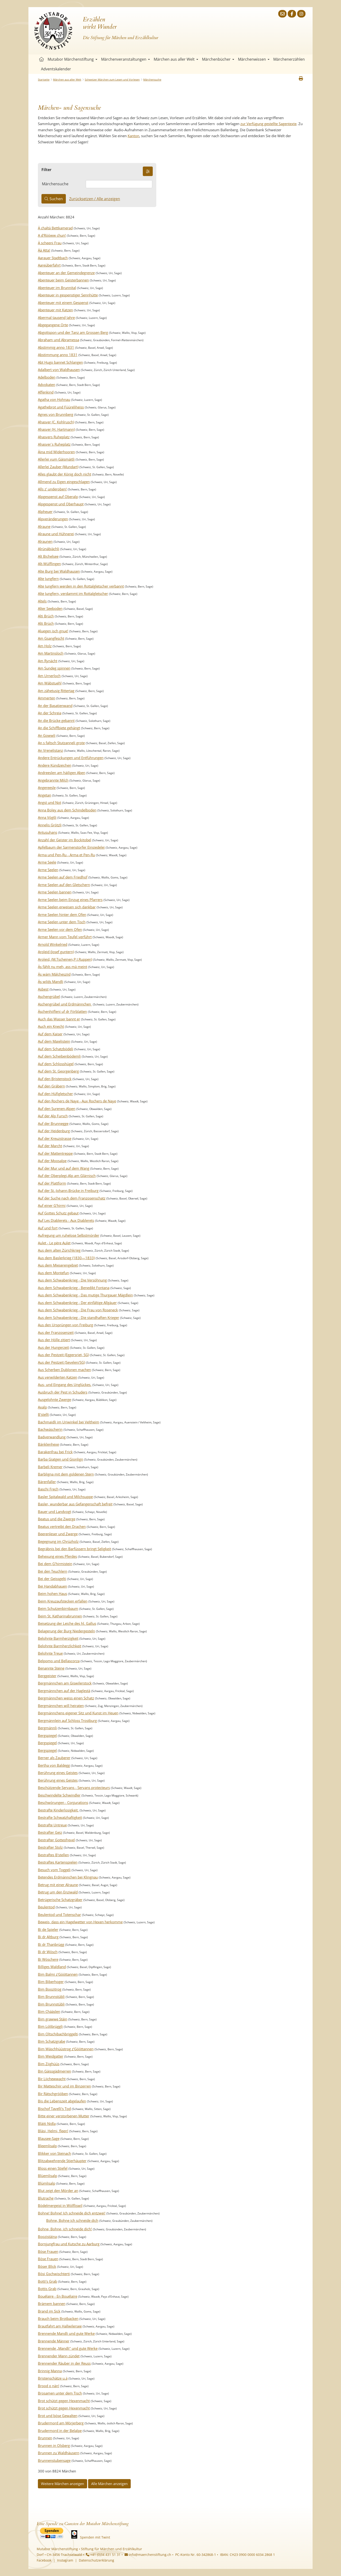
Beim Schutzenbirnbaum (58, 1608)
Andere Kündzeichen (54, 765)
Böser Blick (47, 2266)
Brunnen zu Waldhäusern (58, 2452)
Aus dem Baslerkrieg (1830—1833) (66, 1257)
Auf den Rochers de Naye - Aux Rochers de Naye (77, 1101)
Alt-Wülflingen (49, 563)
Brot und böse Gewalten (57, 2415)
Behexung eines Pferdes (57, 1556)
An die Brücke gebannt (56, 720)
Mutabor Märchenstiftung (72, 59)
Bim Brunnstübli (51, 1996)
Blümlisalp (46, 2183)
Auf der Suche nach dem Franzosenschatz (71, 1198)
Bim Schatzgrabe (51, 2041)
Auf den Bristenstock (55, 1078)
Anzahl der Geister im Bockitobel (64, 840)
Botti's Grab (47, 2281)
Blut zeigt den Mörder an (58, 2190)
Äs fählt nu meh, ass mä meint (62, 966)
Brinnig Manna (50, 2370)
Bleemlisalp (47, 2145)
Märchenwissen (253, 59)
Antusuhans (47, 832)
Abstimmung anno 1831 (57, 354)
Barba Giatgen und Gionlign (60, 1459)
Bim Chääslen (49, 2011)
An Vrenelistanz (50, 750)
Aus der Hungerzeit (53, 1347)
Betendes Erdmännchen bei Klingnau (68, 1877)
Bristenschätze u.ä (52, 2378)
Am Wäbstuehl (50, 683)
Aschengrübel (49, 996)
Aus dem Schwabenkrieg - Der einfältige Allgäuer (77, 1302)
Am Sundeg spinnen (54, 668)
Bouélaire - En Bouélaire (57, 2296)
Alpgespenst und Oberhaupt (61, 504)
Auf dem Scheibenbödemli (59, 1056)
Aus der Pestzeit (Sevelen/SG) (61, 1362)
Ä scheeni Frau (50, 242)
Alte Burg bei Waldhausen (59, 571)
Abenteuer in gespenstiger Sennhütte (68, 295)
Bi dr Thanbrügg (51, 1944)
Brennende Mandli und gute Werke (66, 2333)
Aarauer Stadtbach (53, 257)
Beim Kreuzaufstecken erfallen (62, 1601)
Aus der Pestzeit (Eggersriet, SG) (63, 1354)
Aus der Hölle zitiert (54, 1339)
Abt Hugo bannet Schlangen (60, 362)
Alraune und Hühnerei (56, 533)
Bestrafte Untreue (52, 1825)
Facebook (44, 2560)
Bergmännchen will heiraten (61, 1705)
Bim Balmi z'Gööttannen (58, 1974)
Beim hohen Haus (52, 1593)
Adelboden (46, 377)
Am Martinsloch (50, 653)
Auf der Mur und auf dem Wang (63, 1168)
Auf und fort (48, 1228)
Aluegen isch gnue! (53, 631)
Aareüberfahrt (49, 265)
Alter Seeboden (50, 608)
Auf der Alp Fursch (53, 1116)
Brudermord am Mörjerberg (61, 2423)
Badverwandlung (52, 1437)
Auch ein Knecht (51, 1026)
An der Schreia (49, 713)
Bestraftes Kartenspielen (57, 1862)
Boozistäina (47, 2236)
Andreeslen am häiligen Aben (61, 772)
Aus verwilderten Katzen (57, 1377)
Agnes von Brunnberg (55, 414)
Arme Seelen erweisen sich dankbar (67, 907)
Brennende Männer (53, 2341)
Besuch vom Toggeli (54, 1869)
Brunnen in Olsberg (54, 2445)
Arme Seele (47, 862)
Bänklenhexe (48, 1444)
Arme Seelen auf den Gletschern (64, 884)
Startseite (41, 59)
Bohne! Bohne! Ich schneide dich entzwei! (71, 2213)
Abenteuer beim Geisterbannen (63, 280)
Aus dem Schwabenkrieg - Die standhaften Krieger (78, 1317)
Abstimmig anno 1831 (56, 347)
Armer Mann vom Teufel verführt (65, 936)
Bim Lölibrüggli (50, 2026)
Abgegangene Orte (53, 324)
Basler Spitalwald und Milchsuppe (65, 1496)
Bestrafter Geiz (50, 1832)
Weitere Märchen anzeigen (62, 2483)
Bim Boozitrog (49, 1989)
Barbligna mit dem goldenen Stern (66, 1474)
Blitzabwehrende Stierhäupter (62, 2160)
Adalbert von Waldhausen (59, 369)
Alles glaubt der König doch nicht (64, 474)
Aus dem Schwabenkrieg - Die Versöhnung (72, 1280)
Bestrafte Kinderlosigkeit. (58, 1810)
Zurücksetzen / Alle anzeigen (94, 198)
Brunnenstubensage (54, 2460)
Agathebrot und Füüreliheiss (61, 407)
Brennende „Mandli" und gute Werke (68, 2348)
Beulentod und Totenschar (59, 1914)
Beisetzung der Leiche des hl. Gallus (67, 1623)
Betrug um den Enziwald (58, 1892)
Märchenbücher (218, 59)
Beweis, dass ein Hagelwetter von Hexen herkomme (80, 1922)
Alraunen (45, 541)
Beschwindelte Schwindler (59, 1795)
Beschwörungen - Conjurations (63, 1802)
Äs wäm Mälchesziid (54, 974)
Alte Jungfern (48, 578)
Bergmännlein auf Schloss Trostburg (67, 1720)
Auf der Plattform (52, 1183)
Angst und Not (49, 802)
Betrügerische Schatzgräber (60, 1899)
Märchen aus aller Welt (176, 59)
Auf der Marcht (50, 1145)
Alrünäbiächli (48, 548)
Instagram (65, 2560)
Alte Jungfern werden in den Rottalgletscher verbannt (81, 586)
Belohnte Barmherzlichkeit (59, 1645)
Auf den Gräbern (51, 1086)
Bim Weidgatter (50, 2056)
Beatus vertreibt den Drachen (62, 1526)
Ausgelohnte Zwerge (54, 1399)
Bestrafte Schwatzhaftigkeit (60, 1817)
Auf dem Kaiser (50, 1034)
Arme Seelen (48, 869)
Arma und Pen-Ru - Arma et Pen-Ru (66, 854)
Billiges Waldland (52, 1966)
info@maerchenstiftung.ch (148, 2554)
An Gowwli (46, 735)
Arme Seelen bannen (55, 892)
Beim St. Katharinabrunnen (60, 1616)
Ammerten (46, 698)
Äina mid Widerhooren (56, 451)
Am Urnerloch (49, 675)
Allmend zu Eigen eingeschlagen (64, 481)
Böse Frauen (48, 2251)
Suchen (54, 198)
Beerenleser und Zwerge (58, 1533)
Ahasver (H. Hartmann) (56, 429)
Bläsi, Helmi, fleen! (53, 2130)
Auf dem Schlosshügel (56, 1063)
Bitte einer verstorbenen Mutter (63, 2116)
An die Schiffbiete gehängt (59, 727)
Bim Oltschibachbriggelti (58, 2034)
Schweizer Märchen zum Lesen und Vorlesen (112, 79)
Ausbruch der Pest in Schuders (62, 1392)
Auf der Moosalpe (52, 1160)
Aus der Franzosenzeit (56, 1332)
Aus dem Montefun (53, 1272)
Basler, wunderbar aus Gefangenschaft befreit (75, 1504)
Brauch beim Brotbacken (58, 2318)
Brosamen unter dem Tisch (60, 2393)
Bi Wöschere (48, 1959)
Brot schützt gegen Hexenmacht (64, 2400)
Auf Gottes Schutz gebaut (58, 1213)
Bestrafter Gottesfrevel (56, 1840)
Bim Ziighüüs (48, 2063)
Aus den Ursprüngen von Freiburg (65, 1324)
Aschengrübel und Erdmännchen (65, 1004)
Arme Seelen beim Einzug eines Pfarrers (70, 899)
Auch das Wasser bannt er (59, 1019)
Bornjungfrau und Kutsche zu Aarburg (68, 2243)
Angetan (44, 795)
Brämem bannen (51, 2303)
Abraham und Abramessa (58, 339)
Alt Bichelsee (48, 556)
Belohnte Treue (50, 1653)
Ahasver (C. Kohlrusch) (56, 422)
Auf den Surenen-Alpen (56, 1108)
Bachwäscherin (50, 1429)
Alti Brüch (46, 616)
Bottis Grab (47, 2288)
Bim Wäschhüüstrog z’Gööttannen (66, 2048)
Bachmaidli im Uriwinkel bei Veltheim (68, 1422)
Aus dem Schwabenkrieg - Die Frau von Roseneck (78, 1310)
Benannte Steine (51, 1668)
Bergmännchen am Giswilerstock (65, 1683)
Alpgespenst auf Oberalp (58, 496)
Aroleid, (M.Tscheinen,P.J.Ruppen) (65, 959)
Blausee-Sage (48, 2138)
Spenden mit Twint (95, 2537)
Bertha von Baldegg (54, 1765)
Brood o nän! (48, 2385)
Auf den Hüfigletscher (55, 1093)
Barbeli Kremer (50, 1466)
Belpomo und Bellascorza (59, 1660)
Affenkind (46, 392)
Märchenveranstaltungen (125, 59)
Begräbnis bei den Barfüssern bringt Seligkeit (74, 1548)
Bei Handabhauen (52, 1586)
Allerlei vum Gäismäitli (56, 459)
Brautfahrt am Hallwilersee (60, 2326)
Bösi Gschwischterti (54, 2273)
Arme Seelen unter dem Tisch (61, 921)
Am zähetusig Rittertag (56, 690)
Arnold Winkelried (52, 944)
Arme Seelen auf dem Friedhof (62, 877)
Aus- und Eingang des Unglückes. (64, 1384)
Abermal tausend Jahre (56, 317)
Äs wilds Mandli (50, 981)
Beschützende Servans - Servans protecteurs (74, 1787)
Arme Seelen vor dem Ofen (60, 929)
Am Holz (45, 645)
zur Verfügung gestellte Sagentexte (268, 123)
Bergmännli (47, 1727)
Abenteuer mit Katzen (55, 310)
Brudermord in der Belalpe (60, 2430)
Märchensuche (152, 79)
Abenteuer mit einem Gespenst (63, 302)
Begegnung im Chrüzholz (58, 1541)
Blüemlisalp (47, 2175)
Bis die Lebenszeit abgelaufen (62, 2101)
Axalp (42, 1407)
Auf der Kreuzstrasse (54, 1138)
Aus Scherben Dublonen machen (64, 1369)
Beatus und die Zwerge (56, 1519)
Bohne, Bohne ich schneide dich (72, 2220)
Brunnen (45, 2438)
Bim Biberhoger (51, 1981)
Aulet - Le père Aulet (54, 1242)
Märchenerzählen (289, 59)
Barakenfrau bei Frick (55, 1451)
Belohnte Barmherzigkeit (58, 1638)
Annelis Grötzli (50, 825)
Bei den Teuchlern (52, 1571)
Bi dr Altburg (48, 1936)
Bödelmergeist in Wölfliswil (60, 2205)
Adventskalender (56, 69)
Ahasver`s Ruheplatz (54, 444)
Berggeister (47, 1675)
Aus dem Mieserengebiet (58, 1265)
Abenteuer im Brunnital (57, 287)
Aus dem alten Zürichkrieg (59, 1250)
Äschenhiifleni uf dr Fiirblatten (62, 1011)
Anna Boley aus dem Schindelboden (67, 810)
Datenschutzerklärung (96, 2560)
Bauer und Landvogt (54, 1511)
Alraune (44, 526)
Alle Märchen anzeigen (109, 2483)
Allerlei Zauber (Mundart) (58, 466)
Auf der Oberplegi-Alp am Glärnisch (67, 1175)
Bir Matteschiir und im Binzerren (64, 2086)
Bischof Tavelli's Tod (54, 2108)
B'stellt (43, 1414)
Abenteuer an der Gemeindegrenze (66, 272)
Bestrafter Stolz (50, 1847)
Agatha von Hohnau (54, 399)
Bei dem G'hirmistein (55, 1563)
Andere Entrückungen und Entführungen (70, 757)
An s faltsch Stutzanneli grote (61, 742)
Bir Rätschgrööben (53, 2093)
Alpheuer (45, 511)
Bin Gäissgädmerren (54, 2071)
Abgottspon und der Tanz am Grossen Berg (73, 332)
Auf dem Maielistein (54, 1041)
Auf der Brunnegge (53, 1123)
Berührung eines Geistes (58, 1772)
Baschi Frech (48, 1489)
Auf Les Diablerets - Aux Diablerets (66, 1220)
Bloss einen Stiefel (52, 2168)
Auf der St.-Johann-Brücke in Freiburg (68, 1190)
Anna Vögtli (47, 817)
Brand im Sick (49, 2311)
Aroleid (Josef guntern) (56, 951)
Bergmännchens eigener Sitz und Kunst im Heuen (78, 1713)
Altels (42, 601)
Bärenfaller (47, 1481)
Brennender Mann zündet (59, 2356)
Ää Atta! (44, 250)
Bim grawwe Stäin (52, 2019)
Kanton (133, 135)
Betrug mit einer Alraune (58, 1884)
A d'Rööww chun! (52, 235)
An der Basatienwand (55, 705)
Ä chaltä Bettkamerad (55, 228)
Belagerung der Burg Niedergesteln (66, 1631)
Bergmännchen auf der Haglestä (64, 1690)
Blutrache (46, 2198)
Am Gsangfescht (51, 638)
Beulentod (46, 1907)
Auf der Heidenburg (54, 1130)
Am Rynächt (47, 660)
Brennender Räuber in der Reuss (64, 2363)
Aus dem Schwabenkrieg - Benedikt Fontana (73, 1287)
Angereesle (47, 787)
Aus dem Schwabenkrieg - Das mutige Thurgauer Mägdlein (85, 1295)
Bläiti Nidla (47, 2123)
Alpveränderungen (53, 518)
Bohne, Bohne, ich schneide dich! (65, 2229)
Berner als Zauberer (54, 1757)
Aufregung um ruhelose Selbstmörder (68, 1235)
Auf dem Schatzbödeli (55, 1048)
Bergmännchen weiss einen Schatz (66, 1698)
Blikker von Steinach (54, 2153)
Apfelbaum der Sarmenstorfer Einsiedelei (71, 847)
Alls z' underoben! (52, 489)
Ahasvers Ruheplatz (54, 437)
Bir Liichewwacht (52, 2078)
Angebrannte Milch (53, 780)
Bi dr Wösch (48, 1951)
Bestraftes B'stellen (53, 1854)
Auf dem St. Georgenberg (58, 1071)
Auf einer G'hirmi (52, 1205)
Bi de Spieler (48, 1929)
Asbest (43, 989)
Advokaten (46, 384)
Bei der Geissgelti (52, 1578)
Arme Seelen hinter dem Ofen (62, 914)
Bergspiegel (47, 1735)
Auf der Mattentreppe (55, 1153)
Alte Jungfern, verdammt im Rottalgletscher (73, 593)
